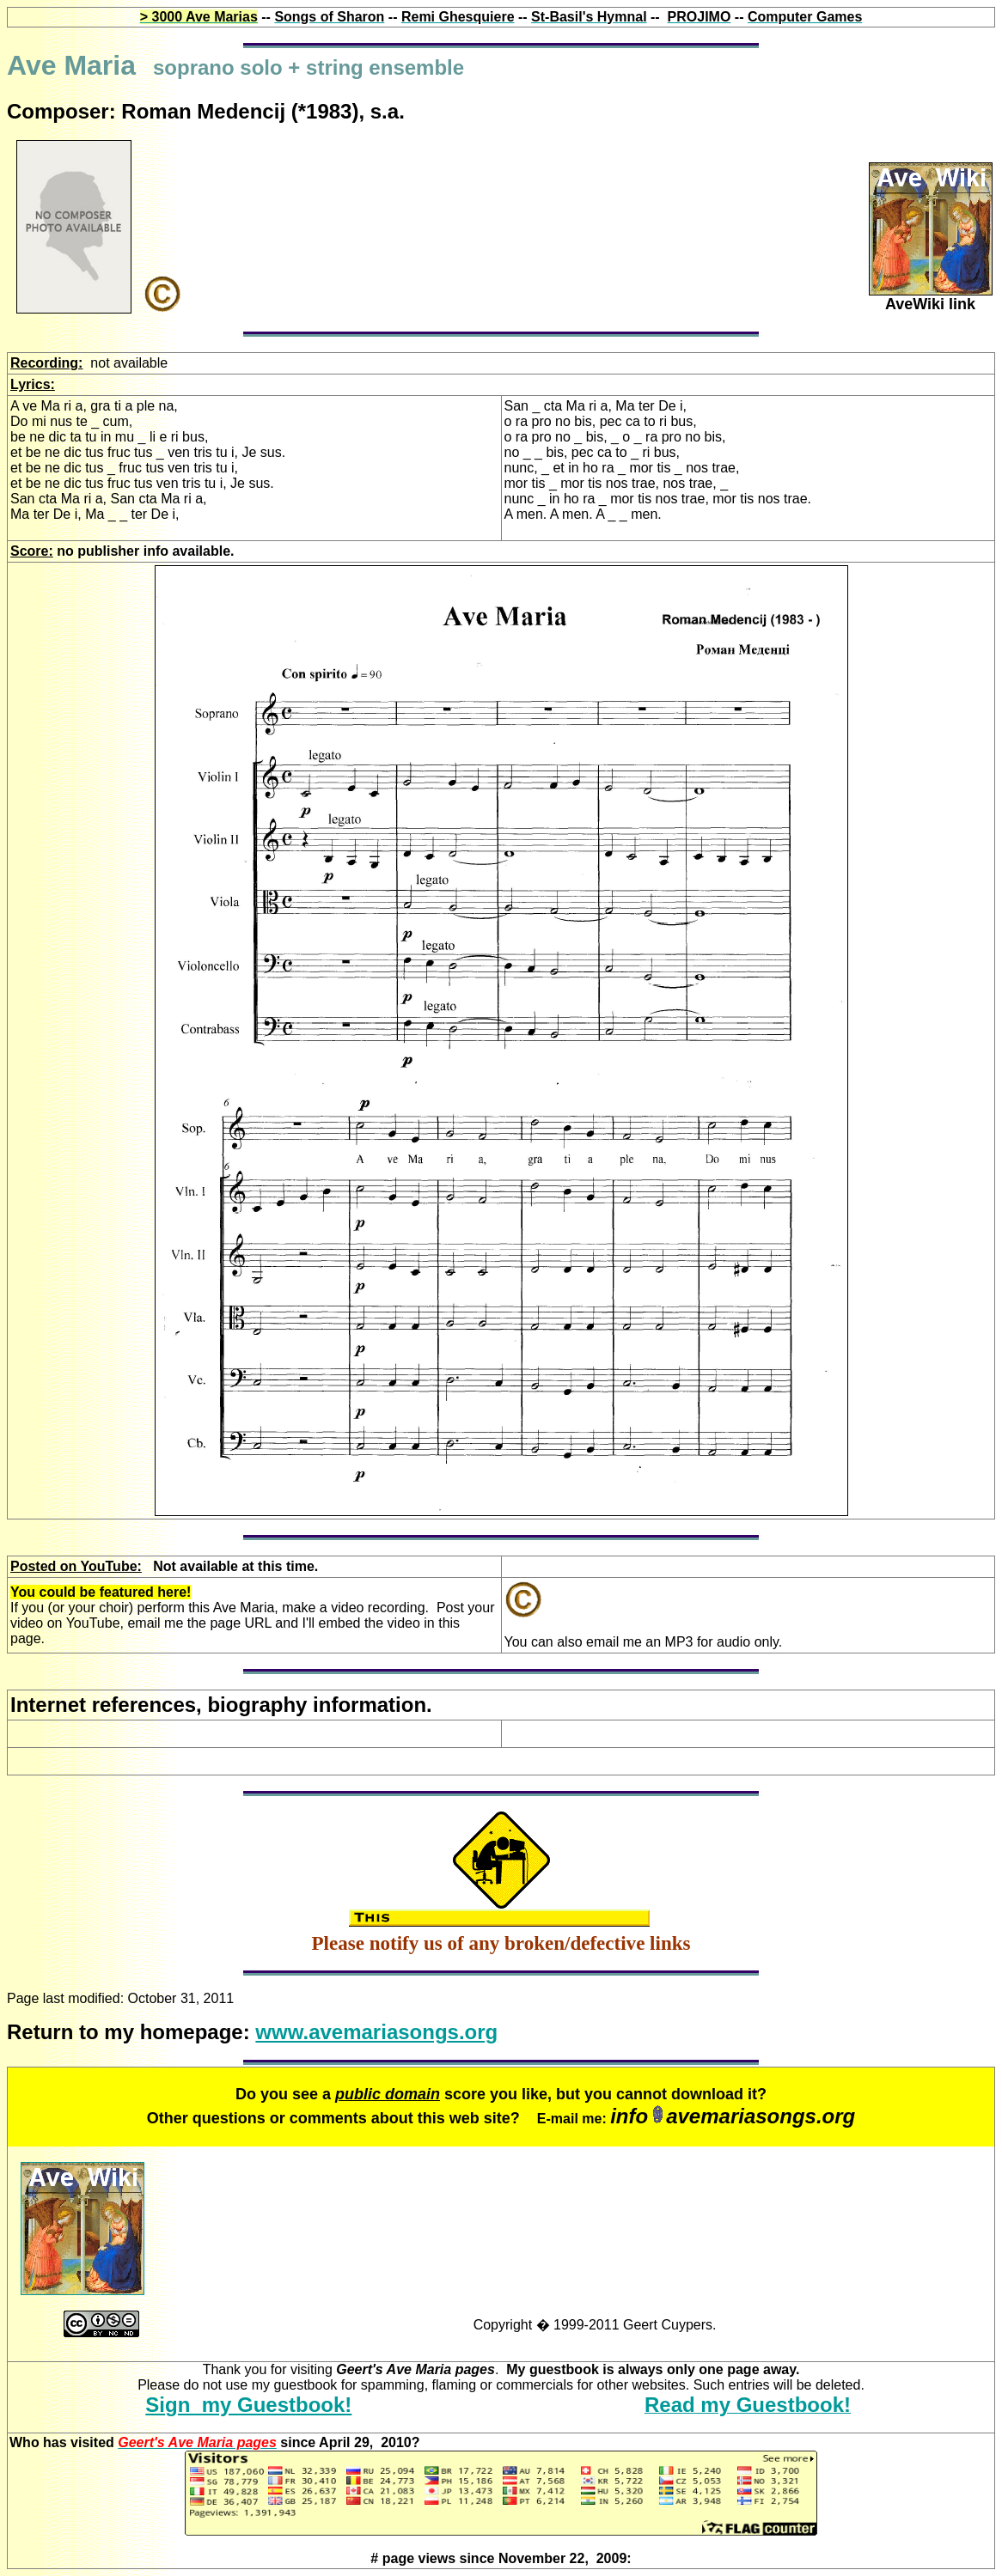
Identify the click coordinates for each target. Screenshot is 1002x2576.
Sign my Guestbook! (248, 2404)
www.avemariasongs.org (376, 2031)
